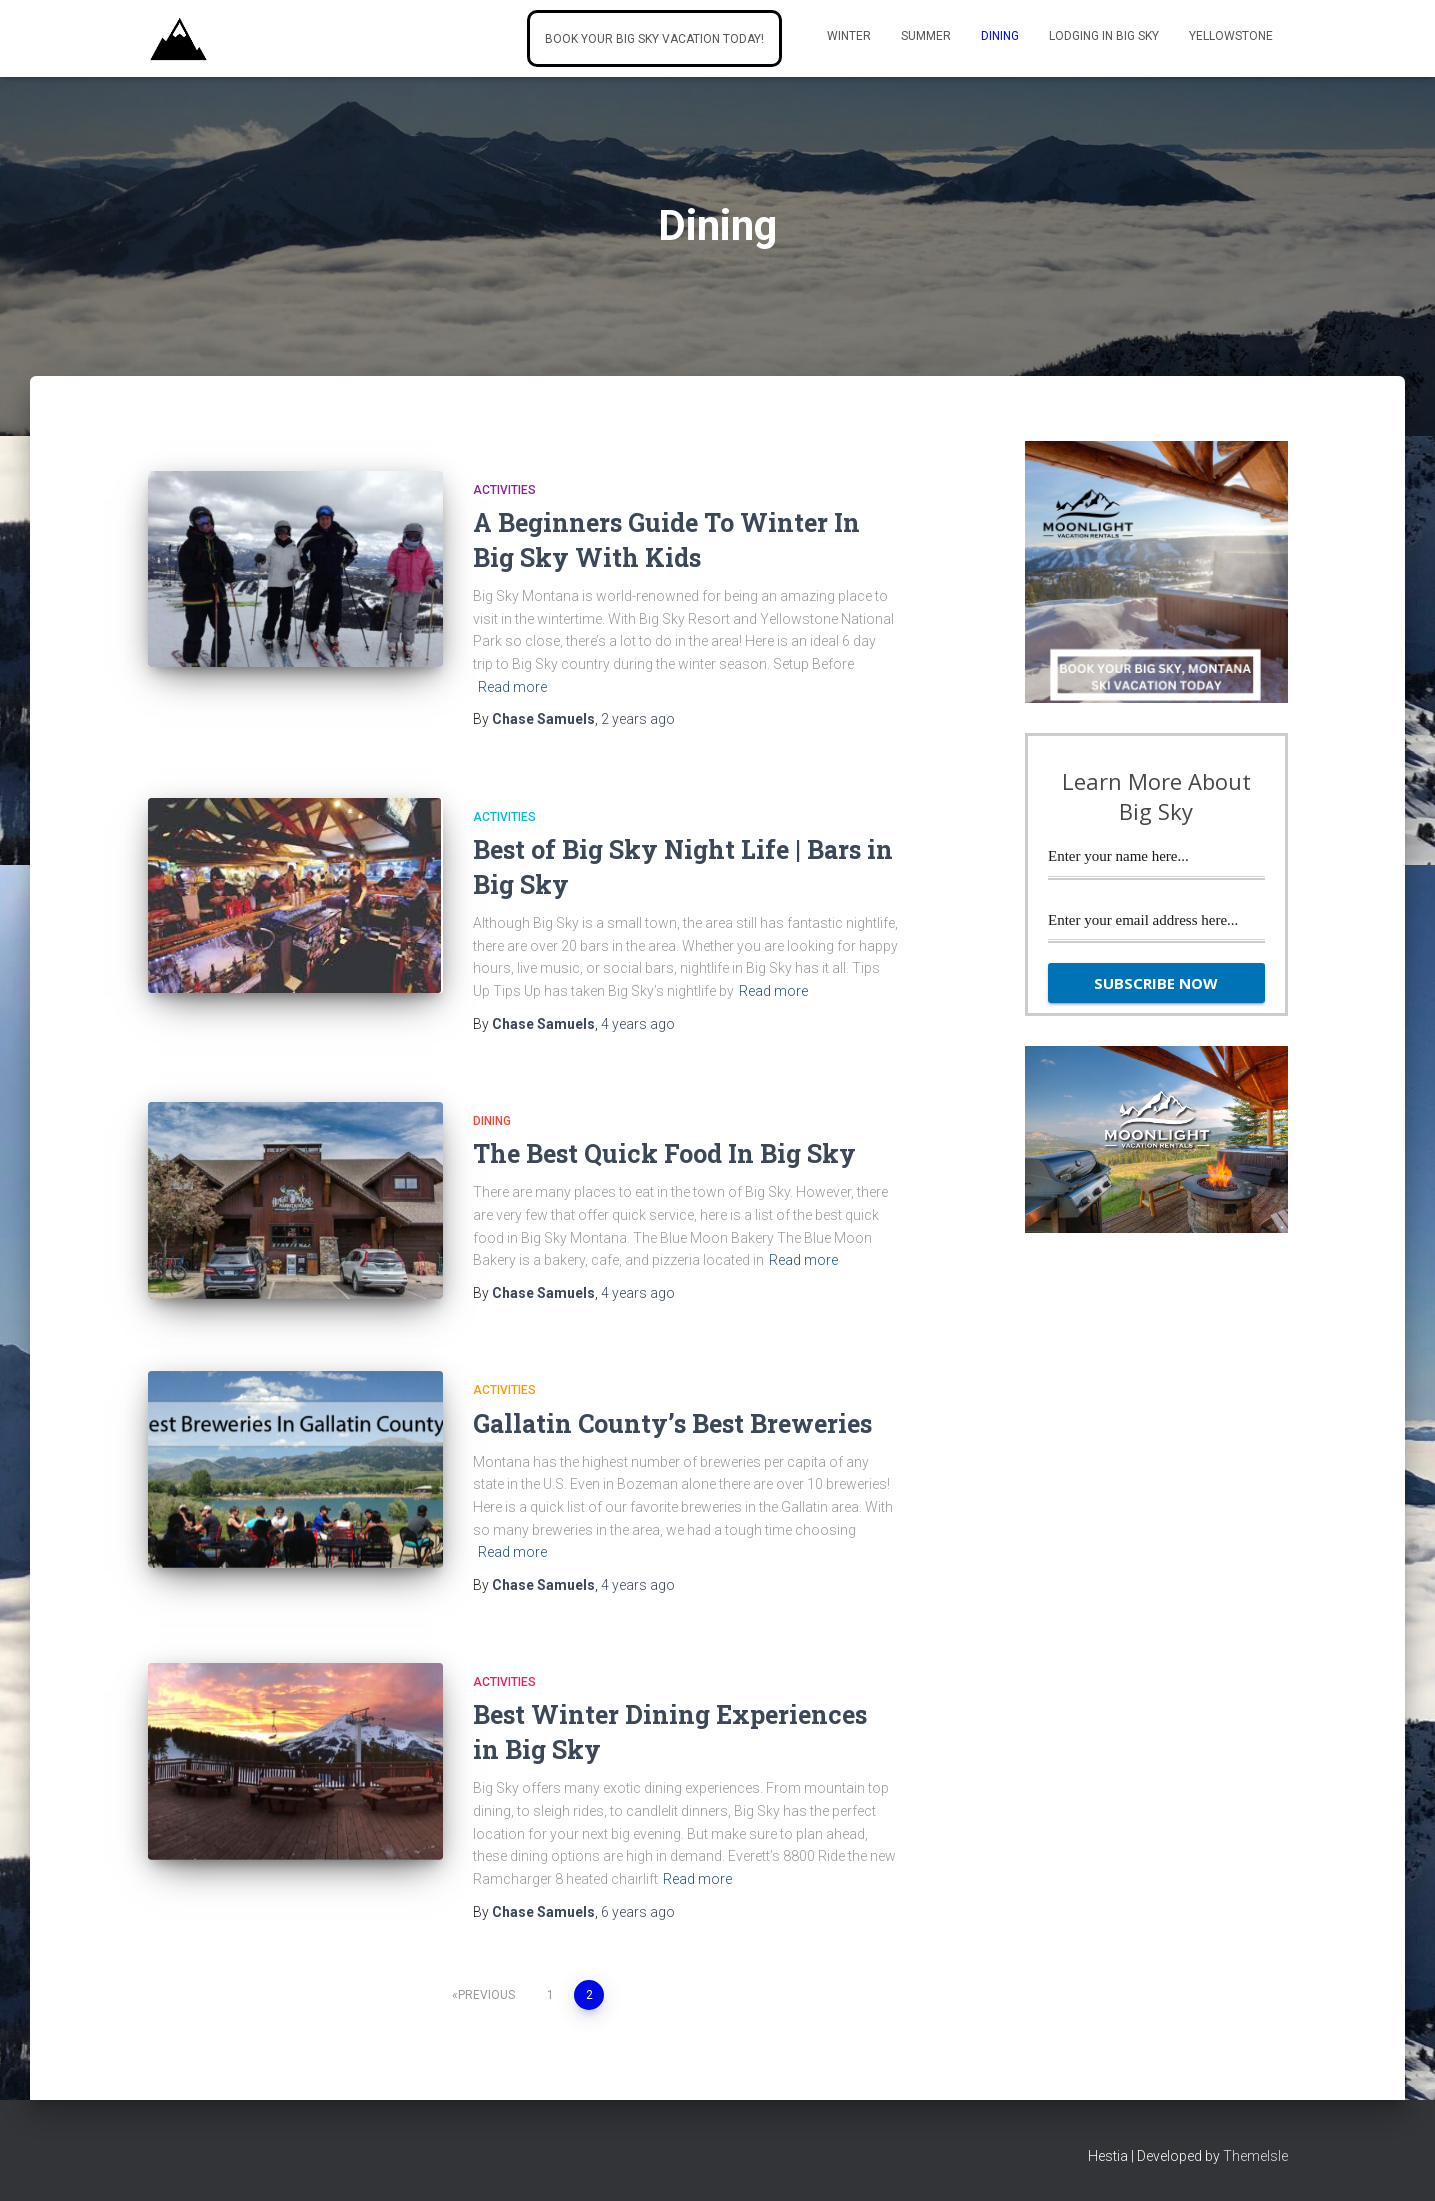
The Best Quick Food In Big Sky (664, 1153)
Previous (486, 1995)
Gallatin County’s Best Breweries (672, 1423)
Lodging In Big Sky (1104, 36)
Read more (512, 687)
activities (504, 490)
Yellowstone (1231, 36)
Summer (926, 36)
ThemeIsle (1255, 2156)
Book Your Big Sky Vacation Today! (654, 39)
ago (638, 719)
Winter (849, 36)
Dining (1000, 36)
